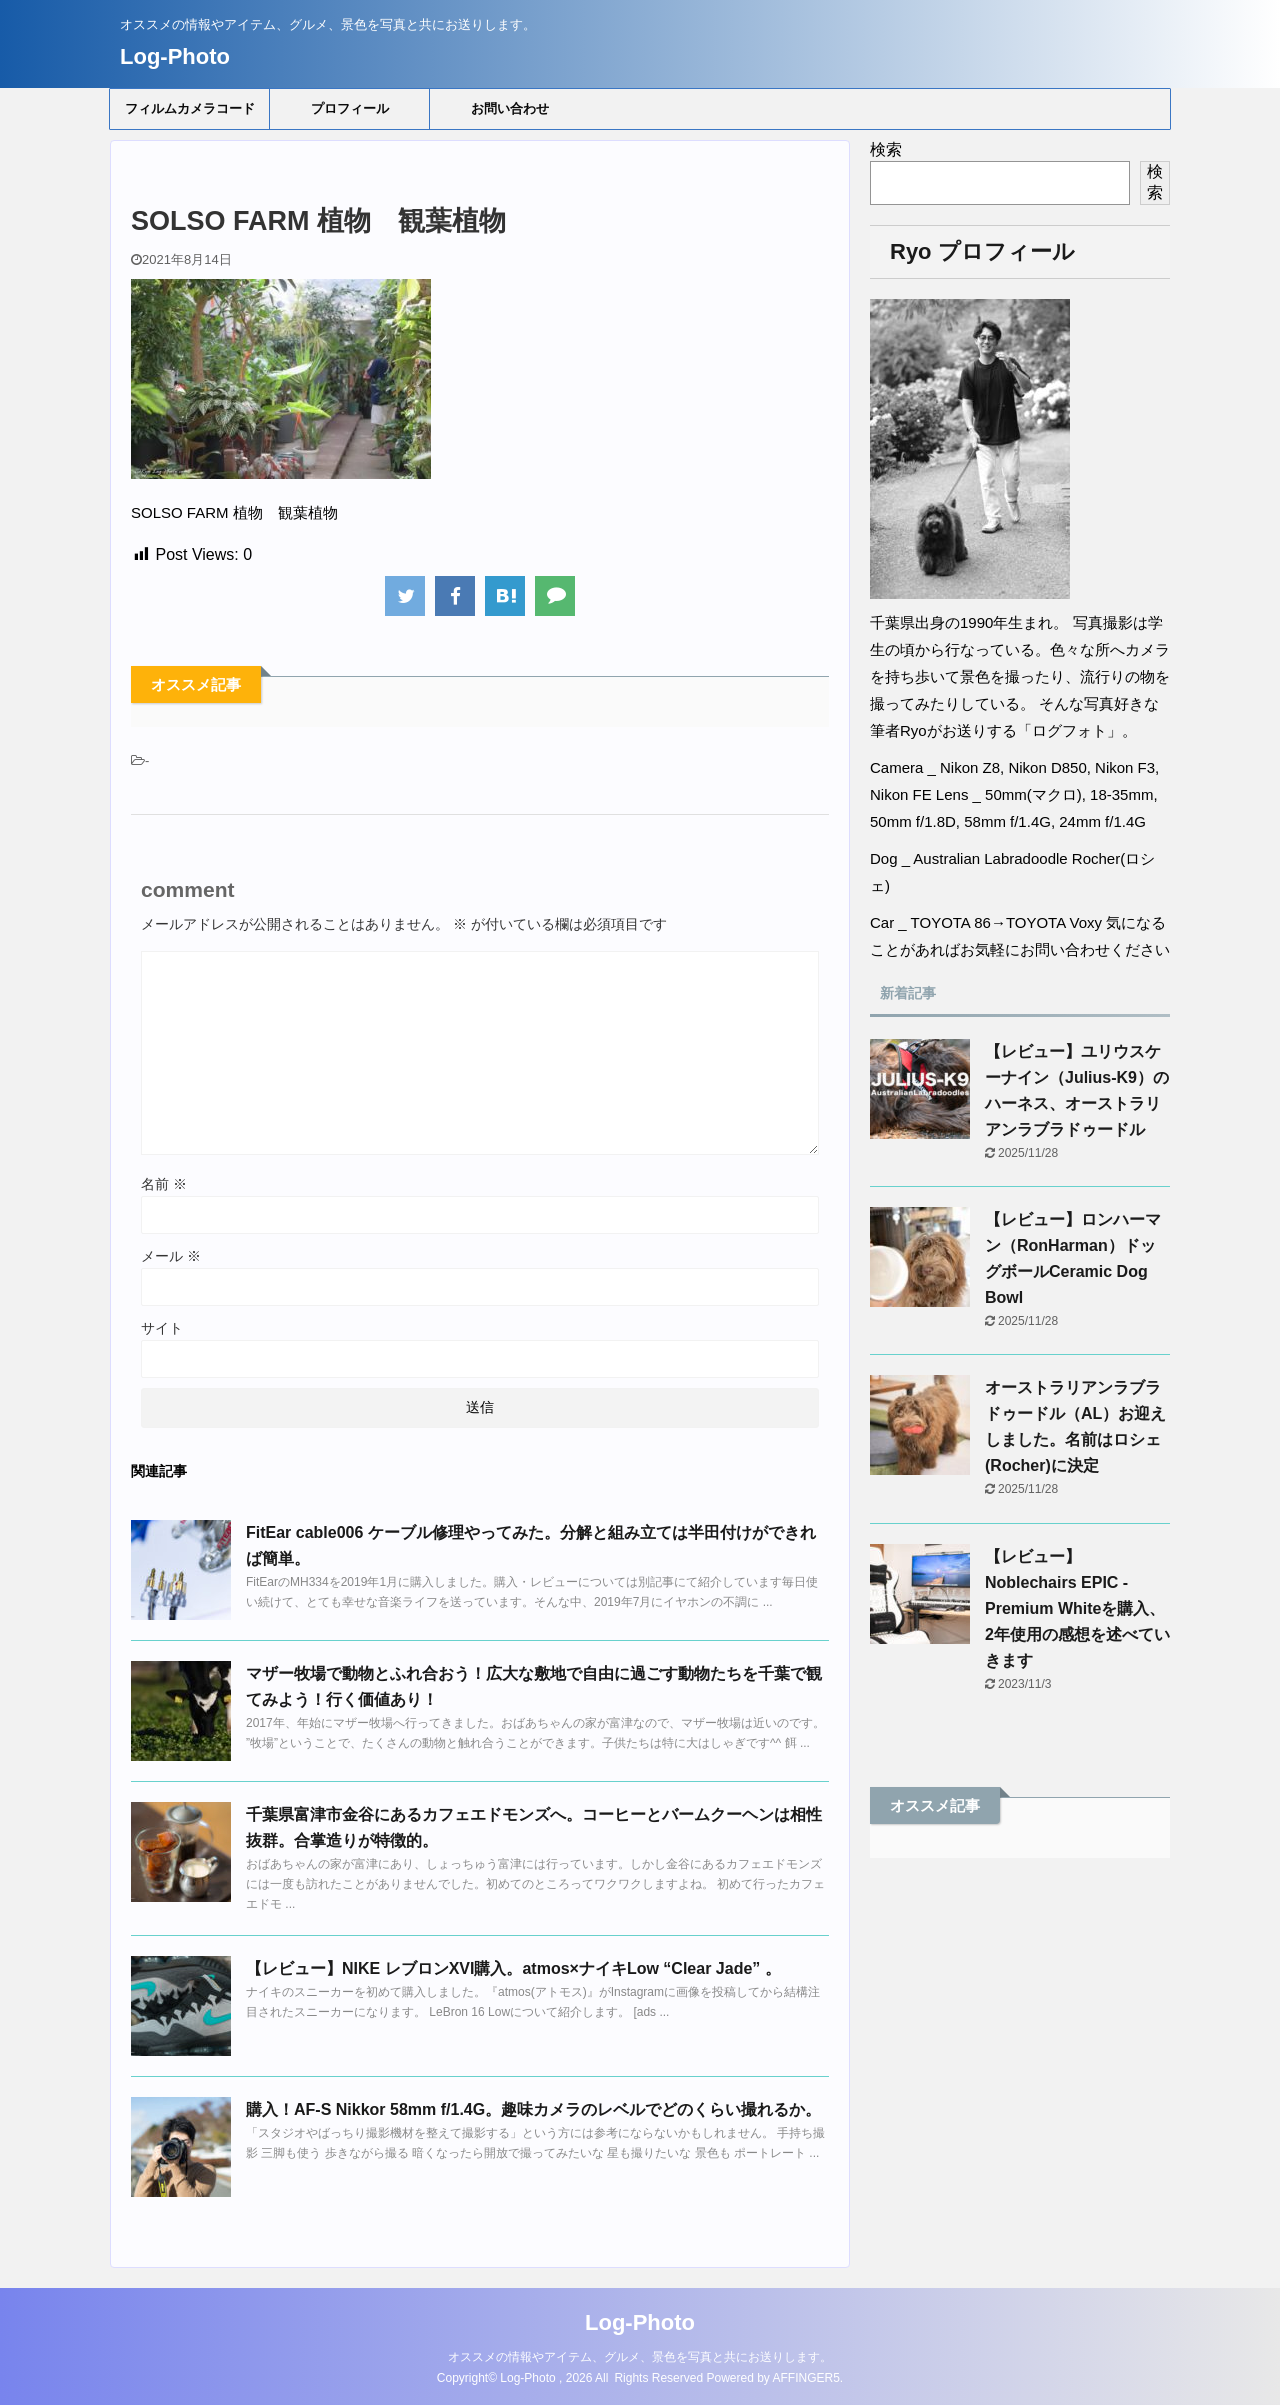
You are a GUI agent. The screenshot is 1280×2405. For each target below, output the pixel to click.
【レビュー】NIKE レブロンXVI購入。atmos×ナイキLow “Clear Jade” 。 (513, 1968)
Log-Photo (175, 56)
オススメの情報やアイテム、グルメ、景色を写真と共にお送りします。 (640, 2357)
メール (171, 1256)
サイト (162, 1328)
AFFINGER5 (806, 2378)
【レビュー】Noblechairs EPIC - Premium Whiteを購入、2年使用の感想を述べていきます (1077, 1608)
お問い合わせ (510, 108)
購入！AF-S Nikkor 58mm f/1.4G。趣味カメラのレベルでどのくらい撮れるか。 (533, 2109)
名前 (164, 1184)
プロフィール (350, 108)
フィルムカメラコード (190, 108)
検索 (886, 149)
